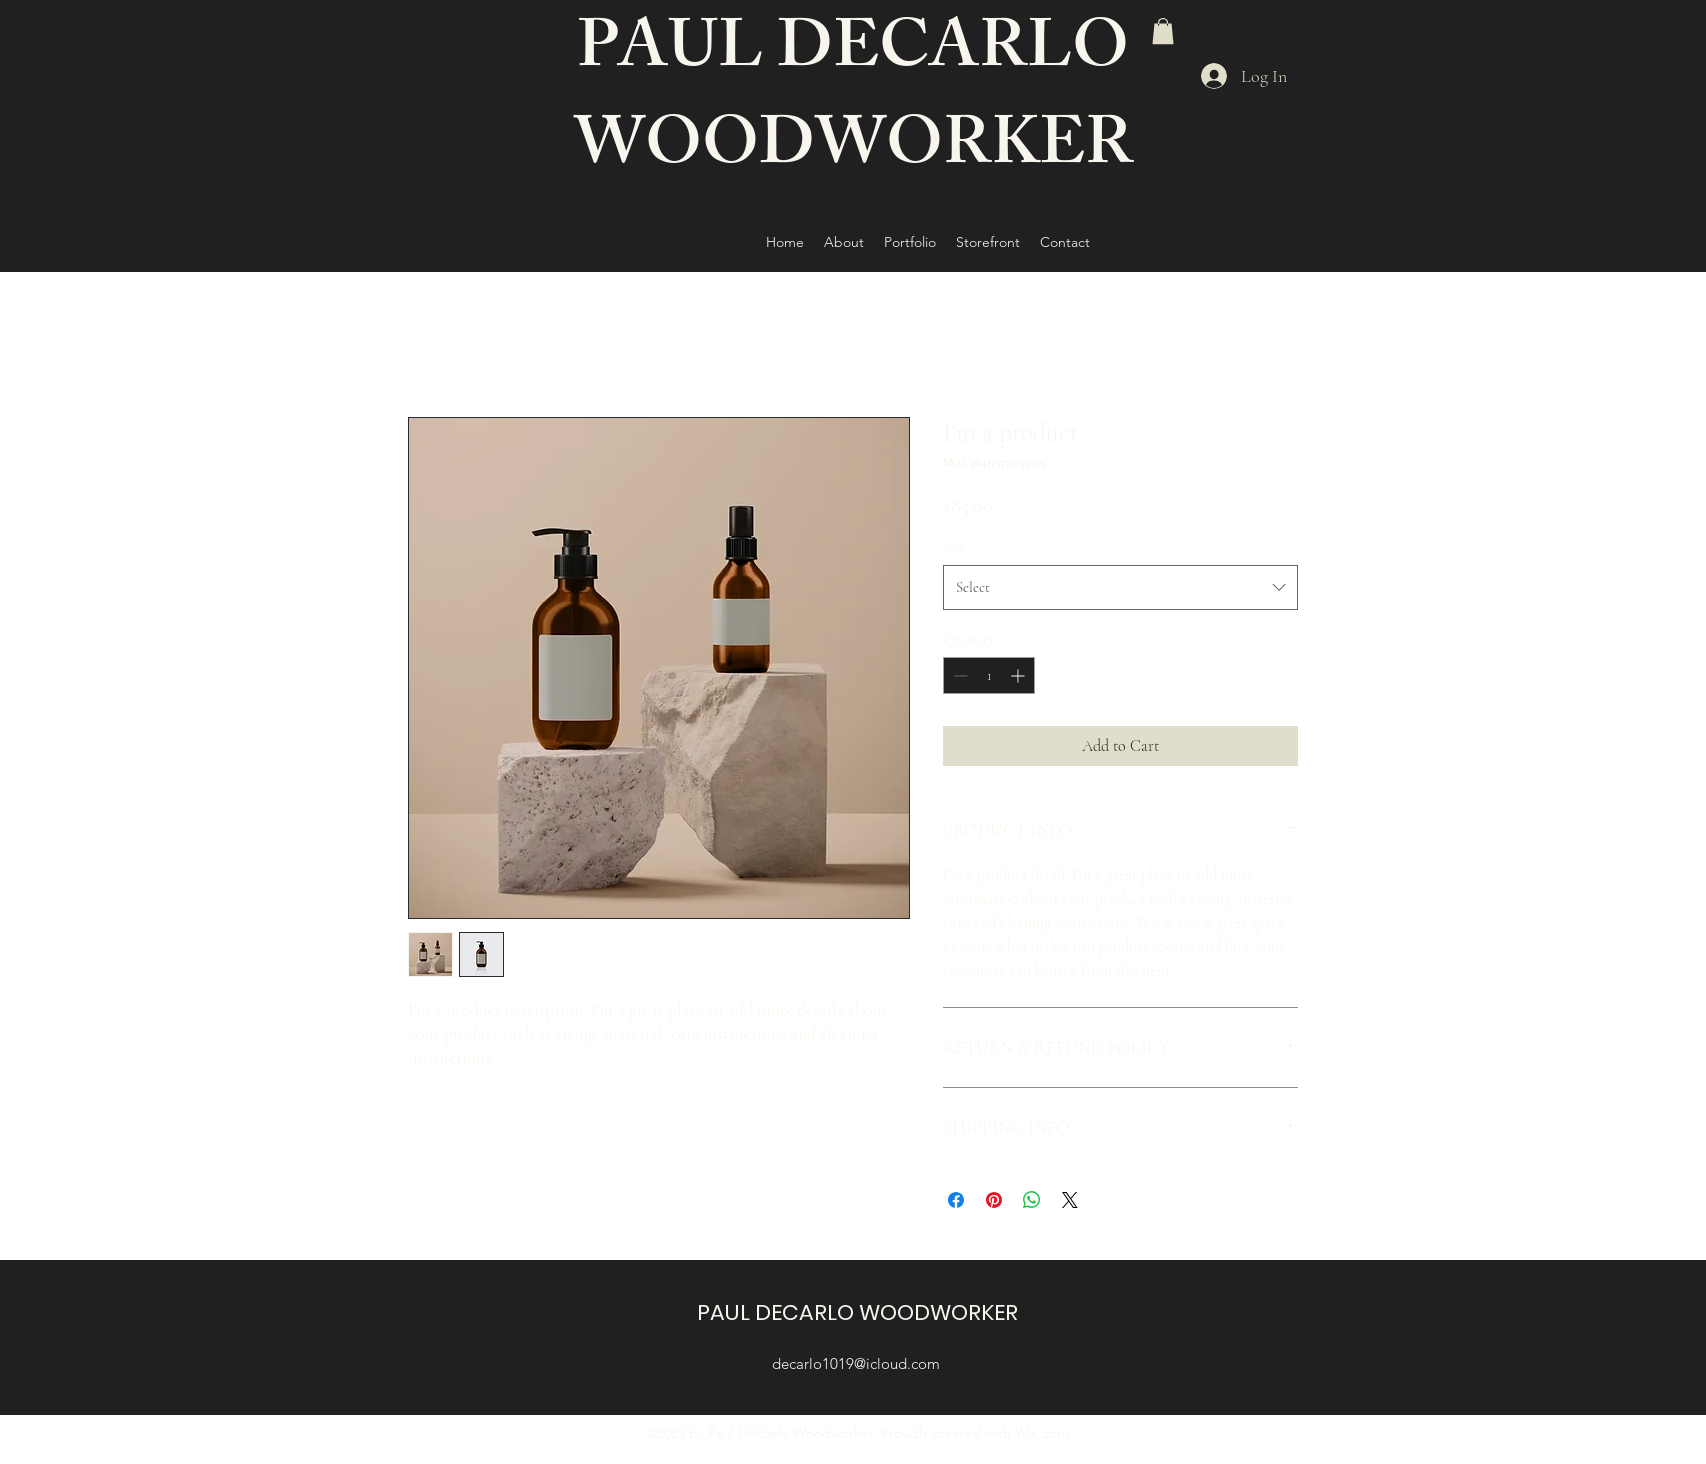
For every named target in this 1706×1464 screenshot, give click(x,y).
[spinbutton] (989, 675)
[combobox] (1120, 587)
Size (954, 547)
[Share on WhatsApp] (1032, 1200)
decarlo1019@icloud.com (856, 1363)
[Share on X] (1070, 1200)
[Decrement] (958, 675)
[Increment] (1019, 675)
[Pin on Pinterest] (994, 1200)
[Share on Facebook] (956, 1200)
